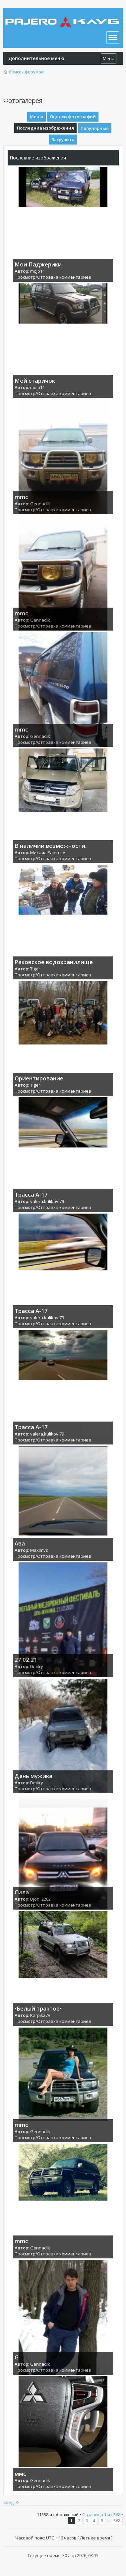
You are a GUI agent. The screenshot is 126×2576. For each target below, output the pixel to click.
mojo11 (37, 271)
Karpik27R (40, 2015)
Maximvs (39, 1550)
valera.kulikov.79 (47, 1201)
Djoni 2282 (40, 1899)
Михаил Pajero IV (47, 852)
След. (9, 2502)
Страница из (101, 2515)
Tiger (35, 969)
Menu (108, 58)
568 (116, 2520)
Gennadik (40, 504)
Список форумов (26, 72)
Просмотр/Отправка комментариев (53, 277)
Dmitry (36, 1666)
